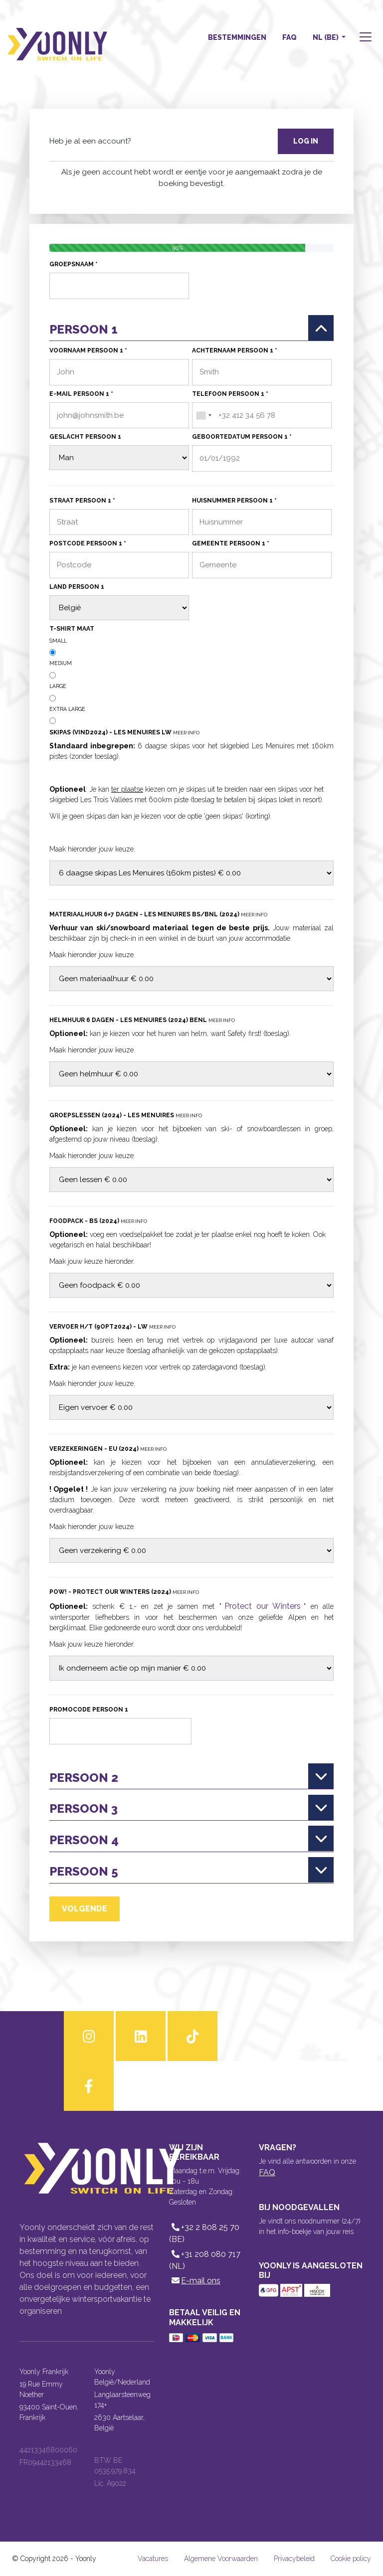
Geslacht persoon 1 (85, 436)
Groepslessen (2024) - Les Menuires (125, 1115)
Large (57, 686)
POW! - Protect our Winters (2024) (124, 1591)
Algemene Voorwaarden (221, 2559)
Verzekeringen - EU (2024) (108, 1448)
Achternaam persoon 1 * (234, 350)
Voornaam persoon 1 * (88, 350)
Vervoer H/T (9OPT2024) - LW (112, 1326)
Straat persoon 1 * (82, 500)
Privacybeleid (294, 2559)
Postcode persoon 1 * (87, 543)
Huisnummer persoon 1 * (234, 500)
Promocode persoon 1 (88, 1709)
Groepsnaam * (73, 264)
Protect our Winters (262, 1606)
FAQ (289, 37)
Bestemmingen (237, 37)
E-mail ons (194, 2281)
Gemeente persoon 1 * (230, 543)
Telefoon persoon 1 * (230, 393)
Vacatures (153, 2559)
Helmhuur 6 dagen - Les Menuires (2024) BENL (142, 1020)
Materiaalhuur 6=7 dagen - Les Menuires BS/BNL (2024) (158, 914)
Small (58, 641)
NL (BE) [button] (326, 37)
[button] (365, 38)
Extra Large (67, 709)
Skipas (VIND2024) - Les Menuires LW (124, 732)
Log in (305, 141)
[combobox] (203, 415)
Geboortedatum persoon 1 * (242, 436)
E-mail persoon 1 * (81, 393)
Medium (60, 663)
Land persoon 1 (76, 586)
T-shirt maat (71, 628)
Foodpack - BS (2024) (98, 1220)
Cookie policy (351, 2559)
